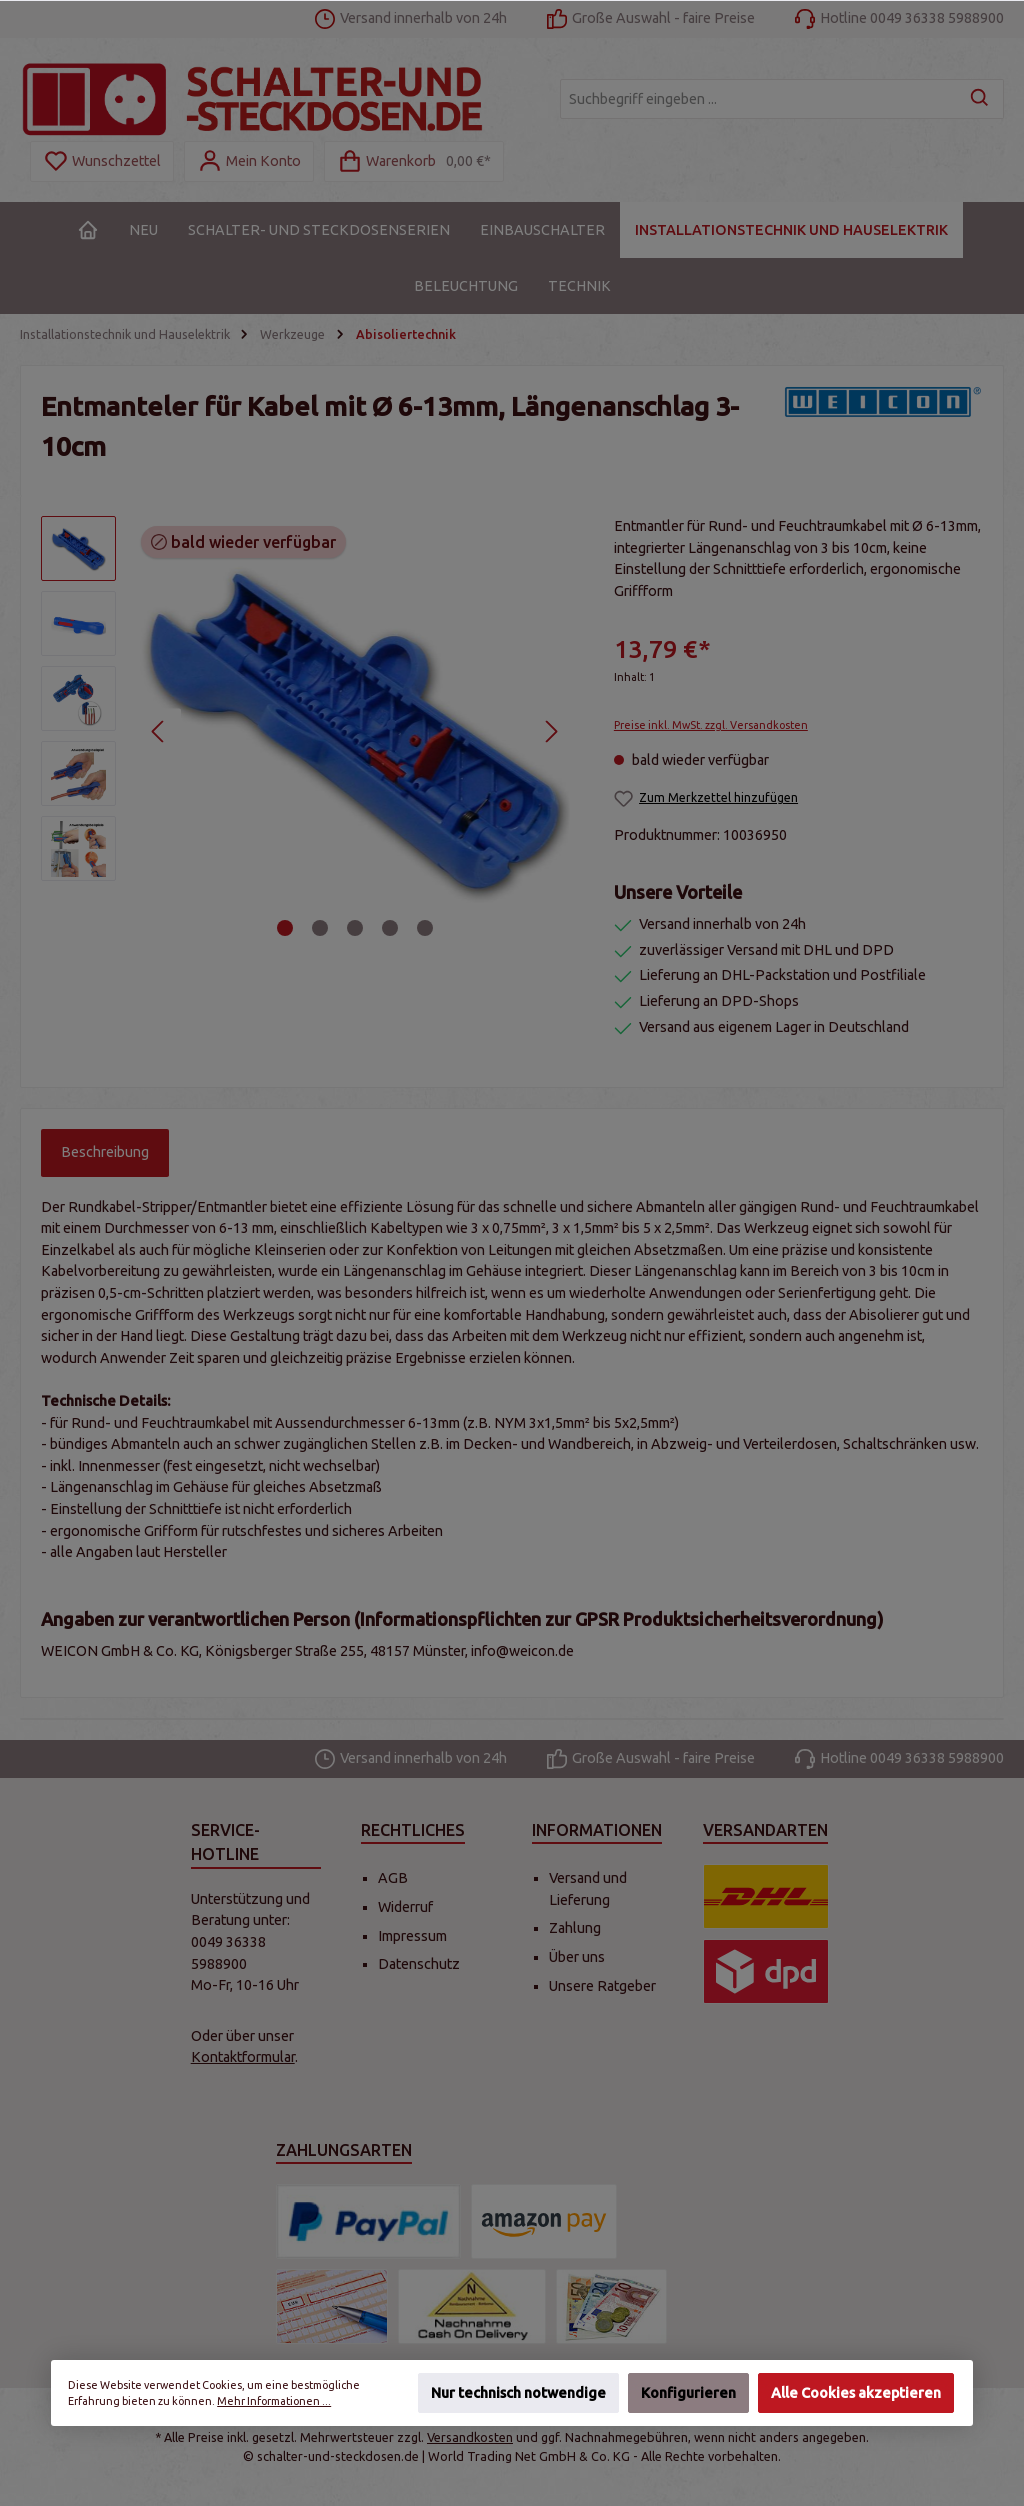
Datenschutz (419, 1964)
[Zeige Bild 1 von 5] (285, 928)
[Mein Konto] (249, 161)
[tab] (105, 1153)
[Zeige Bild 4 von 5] (390, 928)
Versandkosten (470, 2437)
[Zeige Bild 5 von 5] (425, 928)
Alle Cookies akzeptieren (857, 2393)
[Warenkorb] (414, 161)
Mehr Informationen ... (274, 2401)
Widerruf (405, 1907)
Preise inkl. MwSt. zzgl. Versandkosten (711, 725)
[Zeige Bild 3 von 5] (355, 928)
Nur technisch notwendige (518, 2393)
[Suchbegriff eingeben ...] (759, 99)
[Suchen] (980, 99)
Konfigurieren (688, 2393)
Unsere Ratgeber (602, 1986)
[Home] (88, 230)
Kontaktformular (243, 2057)
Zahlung (575, 1928)
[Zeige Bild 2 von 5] (320, 928)
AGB (393, 1878)
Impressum (412, 1936)
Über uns (577, 1957)
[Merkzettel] (102, 161)
